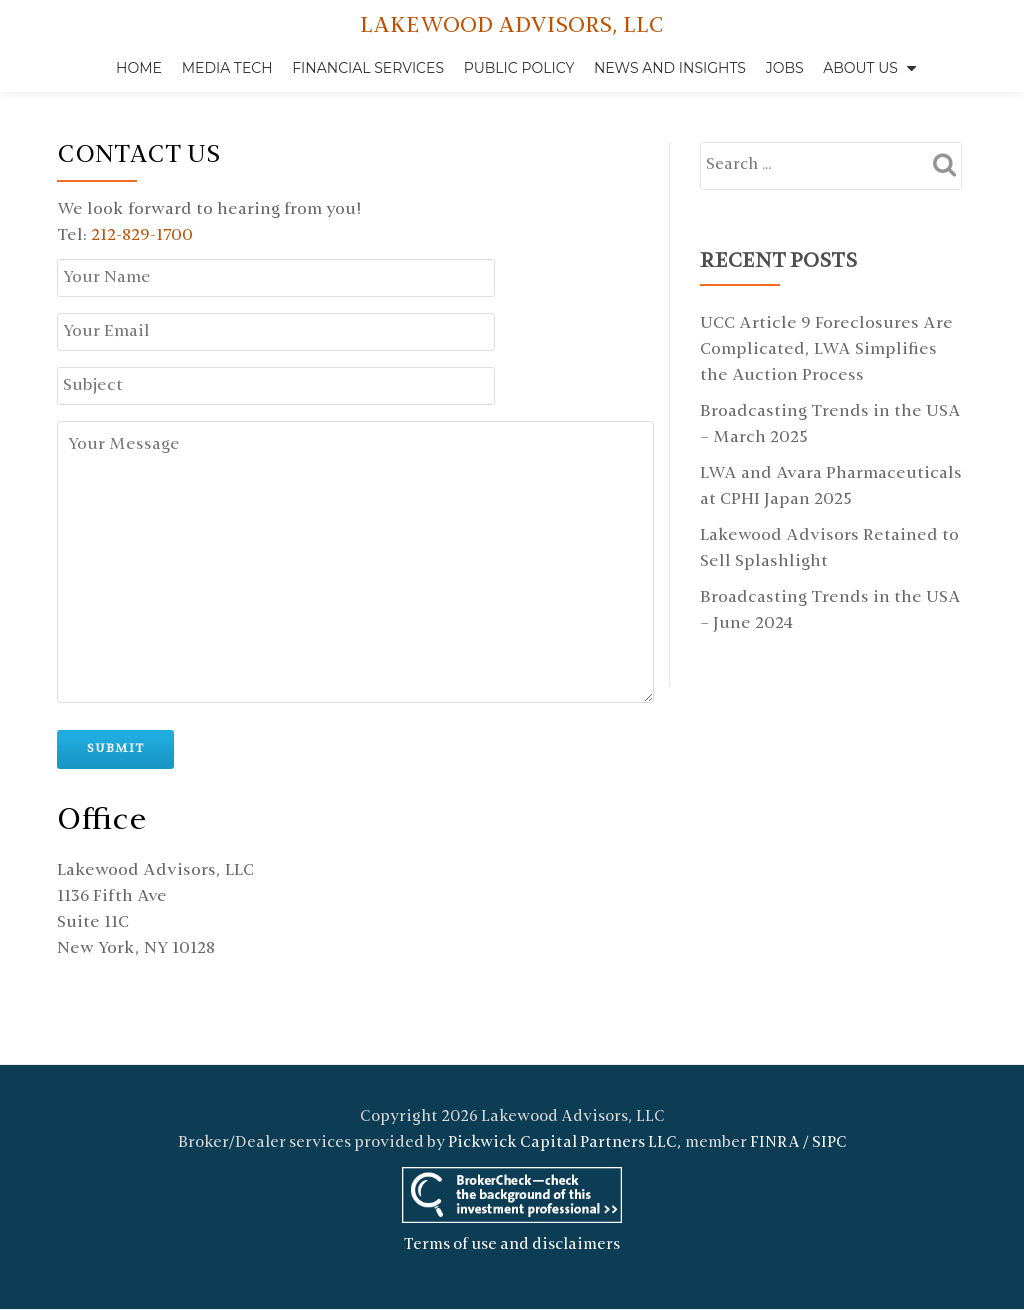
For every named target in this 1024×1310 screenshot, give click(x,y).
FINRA (775, 1101)
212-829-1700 (142, 236)
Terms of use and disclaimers (512, 1203)
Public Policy (519, 68)
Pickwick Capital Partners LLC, (565, 1101)
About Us (860, 68)
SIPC (829, 1101)
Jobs (785, 68)
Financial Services (368, 68)
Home (139, 68)
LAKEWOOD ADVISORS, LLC (512, 26)
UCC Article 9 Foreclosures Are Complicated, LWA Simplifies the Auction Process (826, 350)
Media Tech (227, 68)
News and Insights (670, 68)
